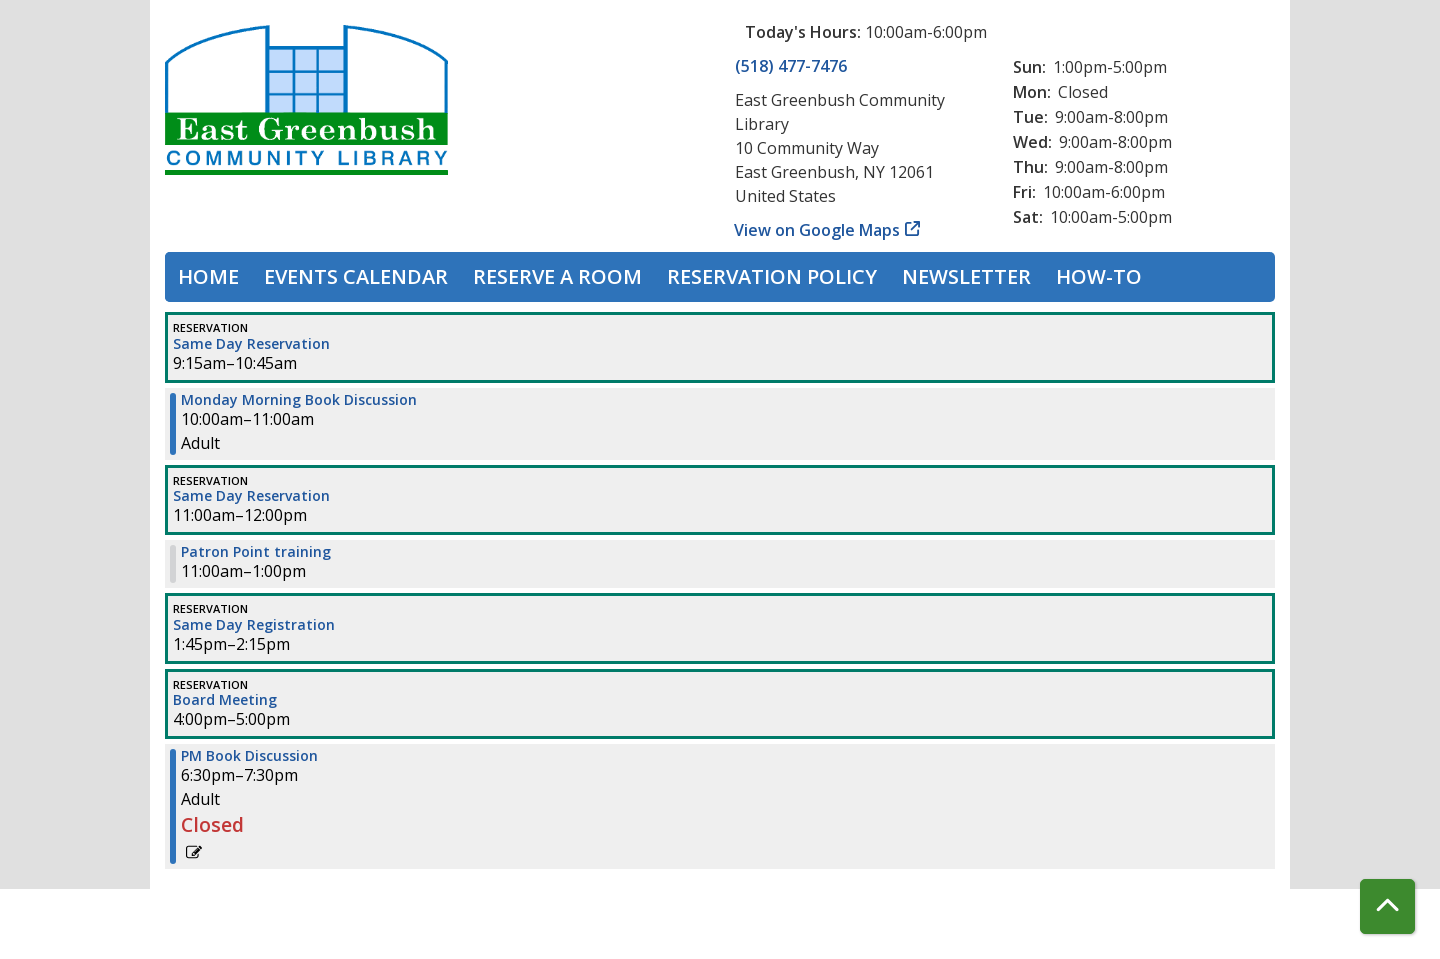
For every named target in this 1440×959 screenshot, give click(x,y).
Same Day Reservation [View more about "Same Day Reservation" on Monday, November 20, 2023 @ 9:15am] (251, 344)
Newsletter (966, 276)
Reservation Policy (772, 276)
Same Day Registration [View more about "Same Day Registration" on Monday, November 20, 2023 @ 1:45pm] (254, 625)
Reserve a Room (557, 276)
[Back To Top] (1387, 906)
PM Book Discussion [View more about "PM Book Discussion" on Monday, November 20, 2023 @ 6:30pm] (249, 756)
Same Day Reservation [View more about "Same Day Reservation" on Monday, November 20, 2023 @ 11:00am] (251, 496)
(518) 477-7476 (791, 66)
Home (208, 276)
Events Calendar (356, 276)
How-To (1099, 276)
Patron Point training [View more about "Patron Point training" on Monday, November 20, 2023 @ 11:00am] (256, 552)
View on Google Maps (817, 230)
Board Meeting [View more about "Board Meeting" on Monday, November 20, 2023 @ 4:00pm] (225, 700)
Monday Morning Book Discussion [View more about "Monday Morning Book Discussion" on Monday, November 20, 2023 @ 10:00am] (299, 400)
